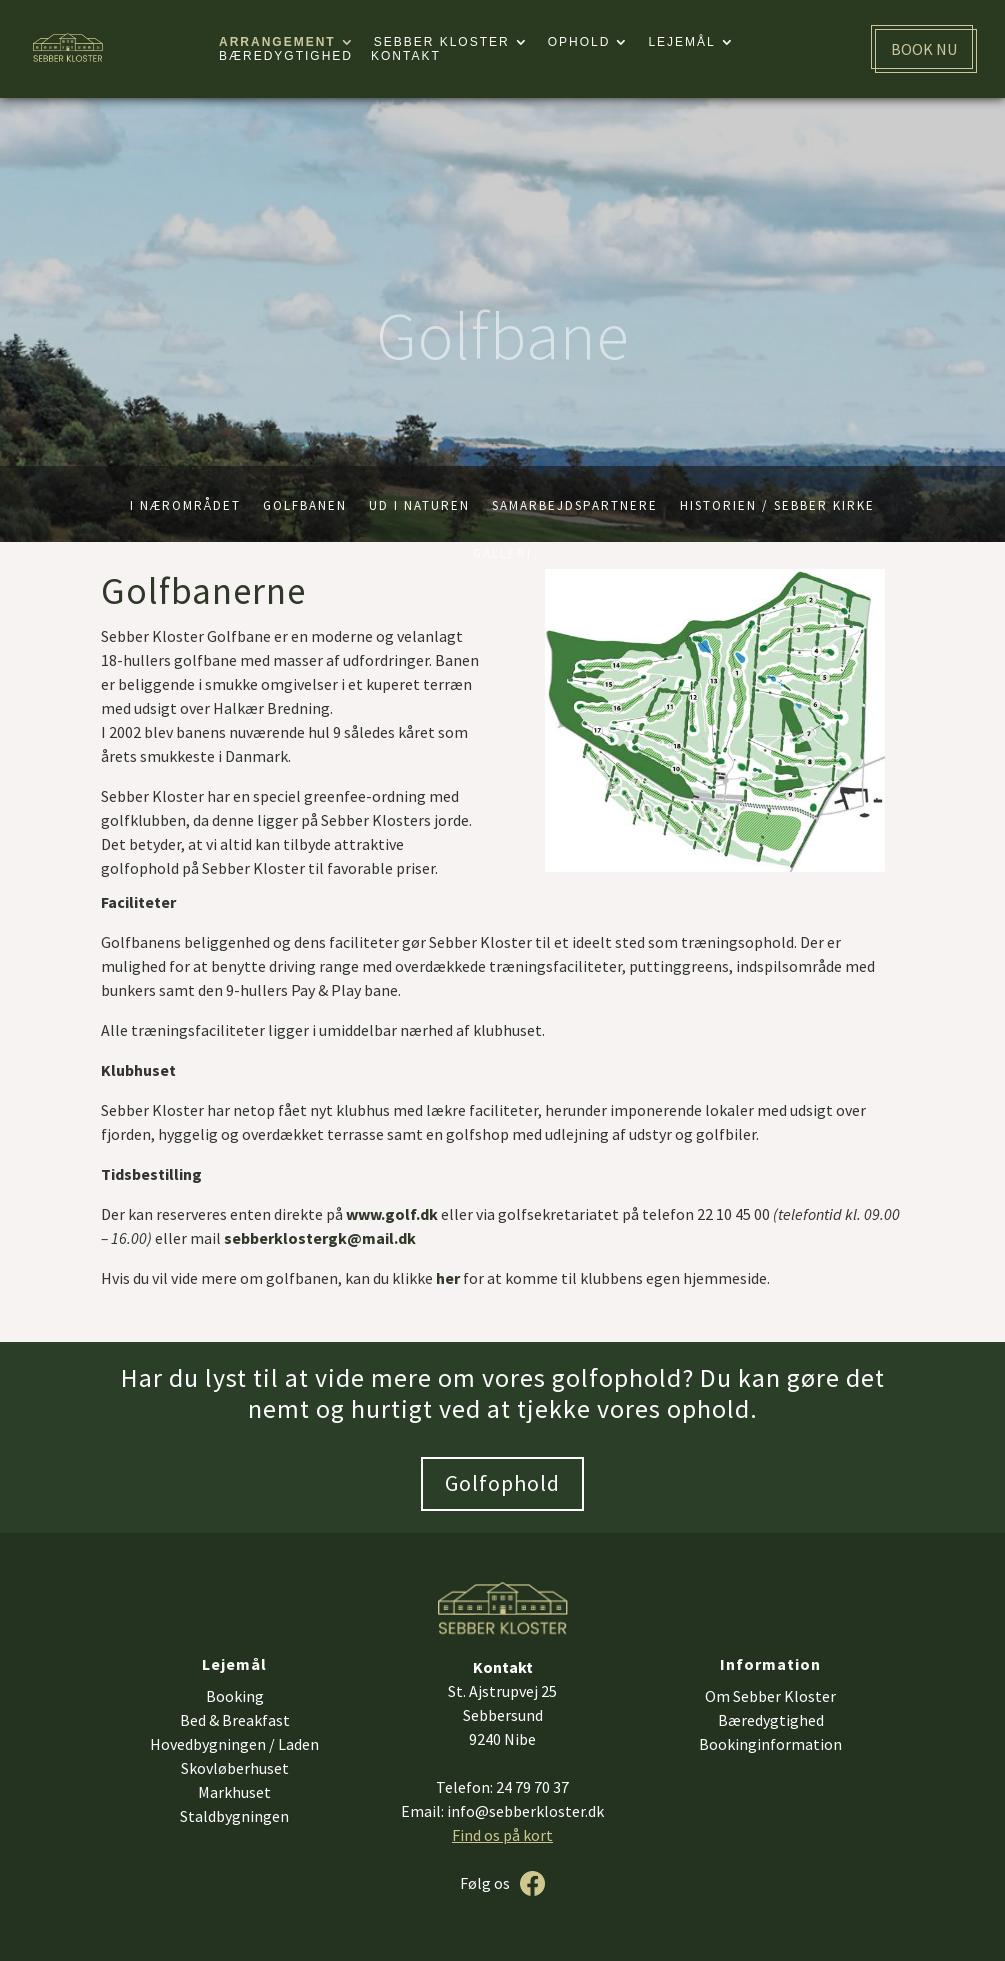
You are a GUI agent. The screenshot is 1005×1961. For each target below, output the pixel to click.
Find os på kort (502, 1835)
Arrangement (277, 42)
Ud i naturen (419, 506)
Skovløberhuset (235, 1768)
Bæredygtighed (286, 56)
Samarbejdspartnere (575, 506)
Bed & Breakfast (235, 1720)
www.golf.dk (392, 1214)
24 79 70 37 (532, 1787)
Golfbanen (305, 506)
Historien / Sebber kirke (777, 506)
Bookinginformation (770, 1744)
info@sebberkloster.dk (525, 1811)
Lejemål (681, 42)
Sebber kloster (442, 42)
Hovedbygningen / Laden (234, 1744)
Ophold (579, 42)
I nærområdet (185, 506)
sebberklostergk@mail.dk (320, 1238)
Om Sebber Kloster (770, 1696)
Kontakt (406, 56)
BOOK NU (924, 49)
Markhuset (234, 1792)
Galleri (502, 554)
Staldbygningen (234, 1816)
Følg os (485, 1883)
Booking (235, 1696)
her (448, 1278)
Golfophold (502, 1483)
